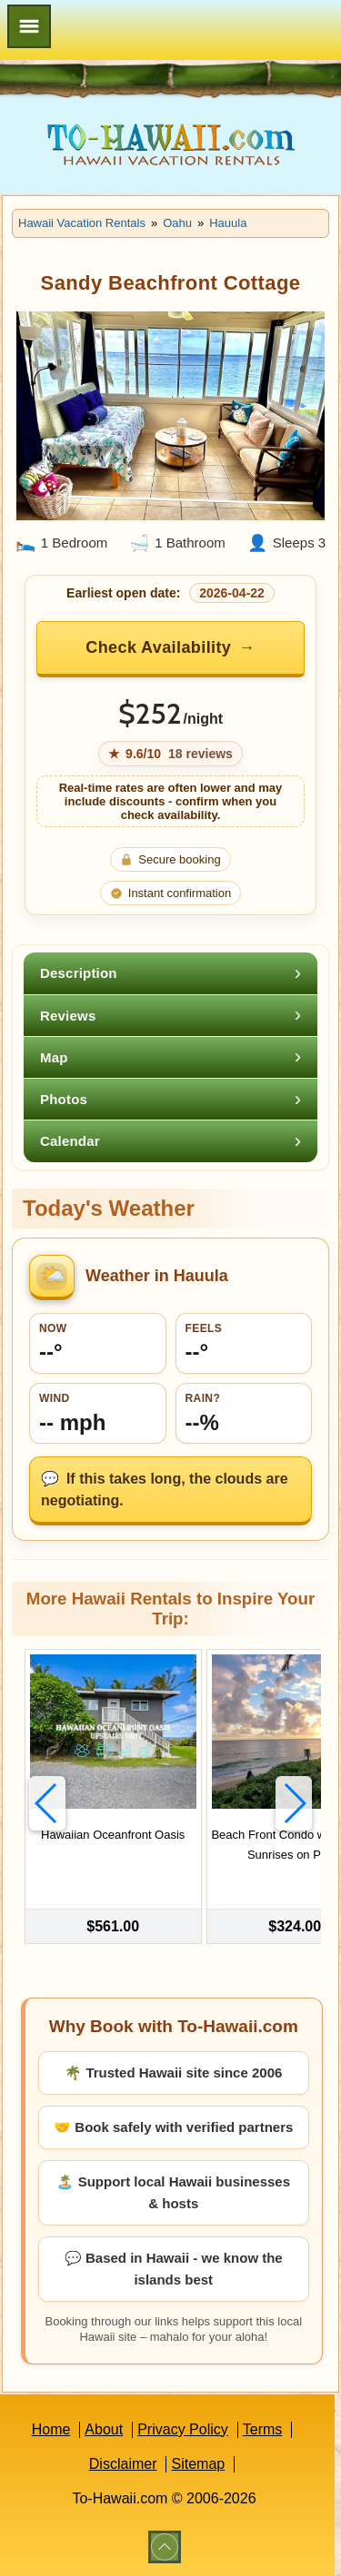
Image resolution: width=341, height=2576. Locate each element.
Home (51, 2429)
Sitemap (198, 2464)
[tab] (170, 972)
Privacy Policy (182, 2429)
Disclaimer (123, 2464)
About (104, 2429)
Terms (263, 2429)
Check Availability (158, 647)
